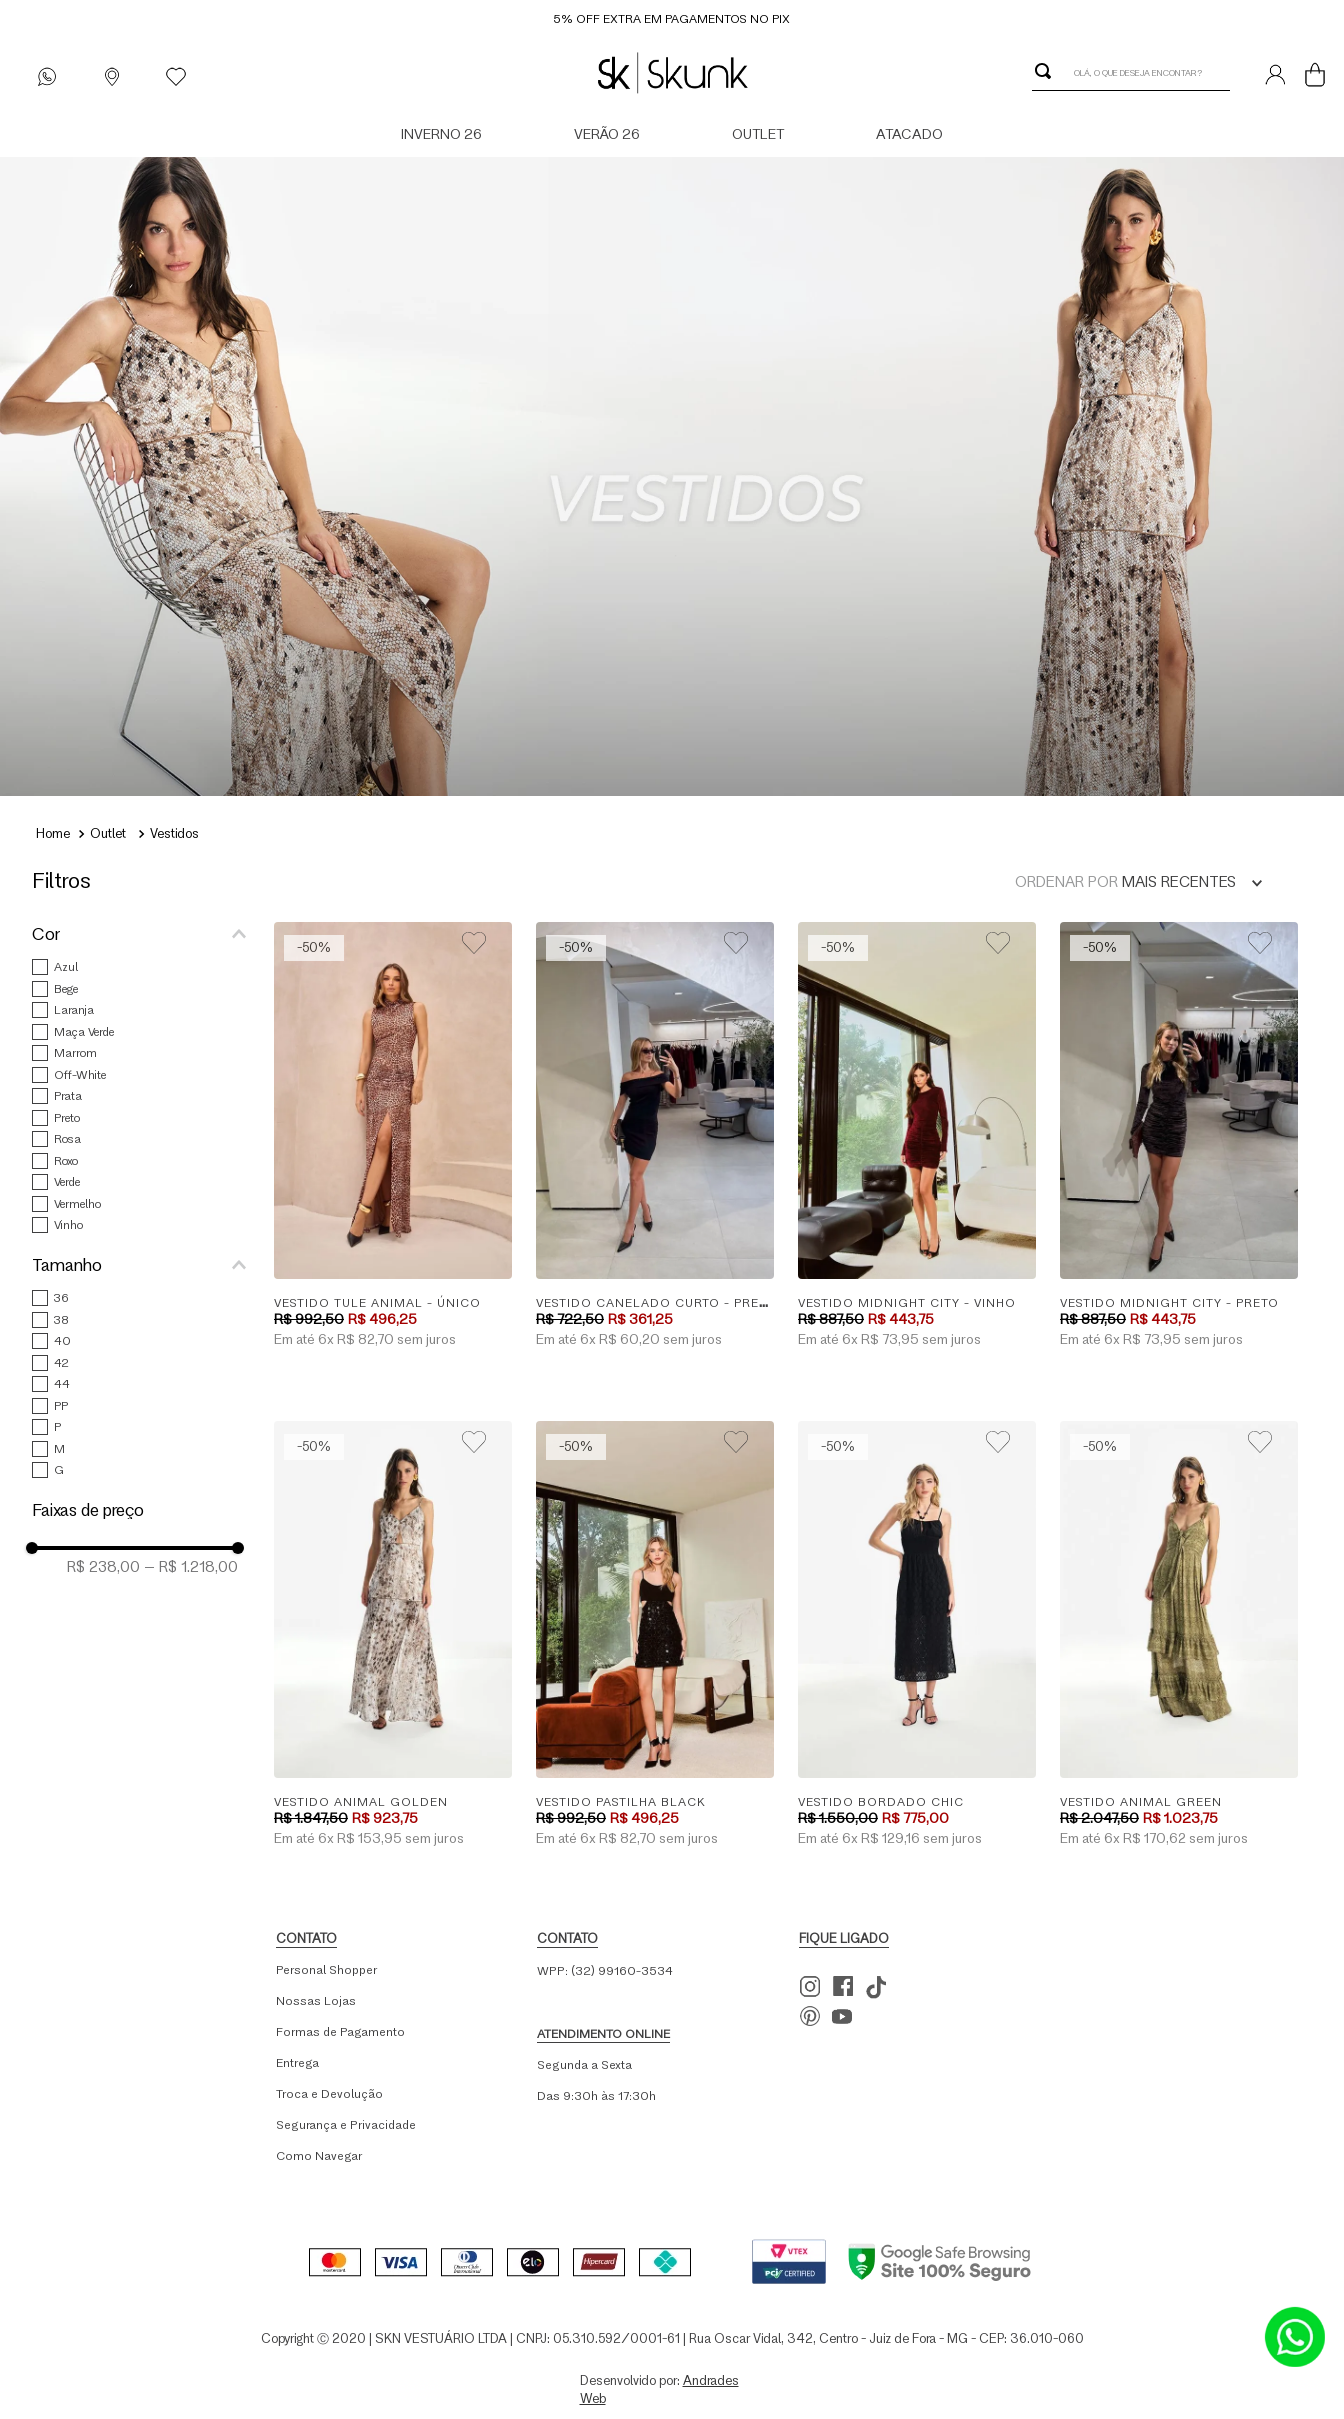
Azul (66, 966)
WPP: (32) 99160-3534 (605, 1970)
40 (62, 1340)
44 (62, 1383)
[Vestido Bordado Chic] (917, 1635)
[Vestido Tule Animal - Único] (393, 1136)
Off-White (80, 1074)
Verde (67, 1181)
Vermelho (77, 1203)
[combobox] (1131, 71)
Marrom (75, 1052)
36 (61, 1297)
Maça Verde (84, 1031)
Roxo (66, 1160)
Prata (68, 1095)
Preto (67, 1117)
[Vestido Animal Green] (1179, 1635)
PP (61, 1405)
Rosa (67, 1138)
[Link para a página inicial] (53, 836)
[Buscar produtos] (1047, 71)
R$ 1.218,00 (191, 1567)
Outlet (108, 833)
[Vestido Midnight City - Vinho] (917, 1136)
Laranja (74, 1009)
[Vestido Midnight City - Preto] (1179, 1136)
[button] (147, 934)
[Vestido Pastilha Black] (655, 1635)
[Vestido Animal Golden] (393, 1635)
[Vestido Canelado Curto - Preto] (655, 1136)
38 (61, 1319)
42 (61, 1362)
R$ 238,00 (103, 1567)
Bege (66, 988)
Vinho (68, 1224)
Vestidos (174, 833)
